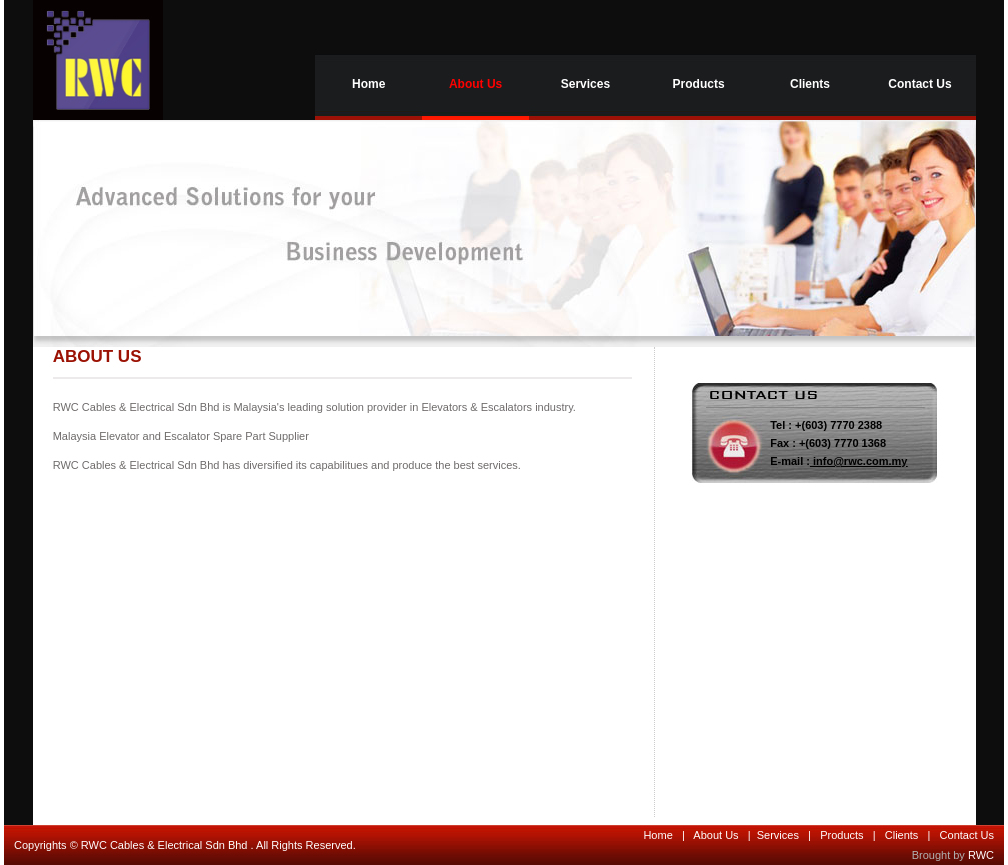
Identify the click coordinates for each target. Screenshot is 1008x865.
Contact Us (919, 84)
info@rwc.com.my (860, 461)
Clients (810, 84)
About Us (475, 84)
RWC (981, 855)
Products (699, 84)
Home (368, 84)
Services (585, 84)
